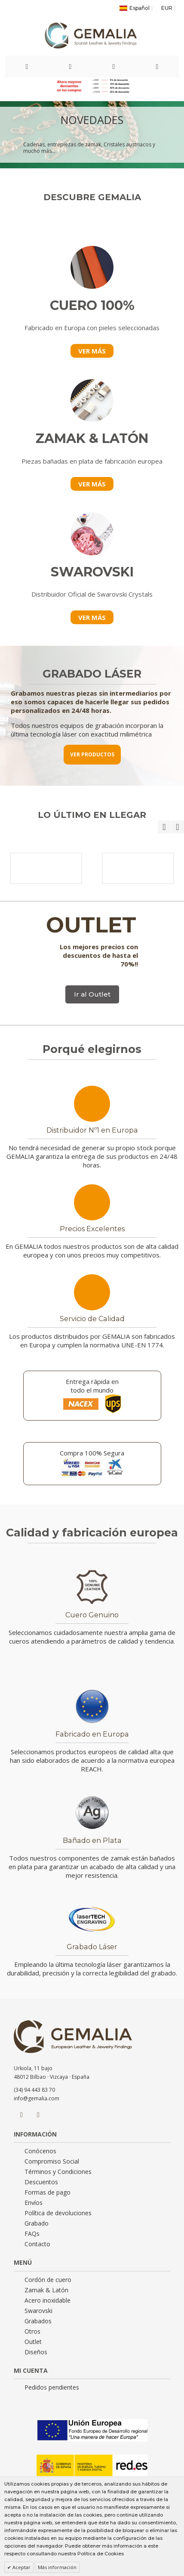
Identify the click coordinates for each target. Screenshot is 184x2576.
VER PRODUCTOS (92, 754)
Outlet (33, 2342)
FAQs (32, 2234)
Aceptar (21, 2567)
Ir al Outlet (92, 994)
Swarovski (38, 2311)
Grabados (38, 2321)
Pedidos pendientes (52, 2387)
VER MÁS (92, 351)
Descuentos (41, 2182)
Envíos (34, 2203)
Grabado (37, 2223)
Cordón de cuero (48, 2280)
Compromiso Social (52, 2161)
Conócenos (40, 2151)
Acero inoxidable (48, 2300)
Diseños (36, 2352)
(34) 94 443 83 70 (34, 2089)
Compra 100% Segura (92, 1453)
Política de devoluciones (58, 2213)
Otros (32, 2331)
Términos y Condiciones (58, 2172)
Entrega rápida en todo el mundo (92, 1385)
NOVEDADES (92, 119)
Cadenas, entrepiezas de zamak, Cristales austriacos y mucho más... (89, 148)
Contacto (37, 2244)
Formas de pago (48, 2192)
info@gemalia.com (36, 2098)
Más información (57, 2567)
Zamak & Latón (46, 2290)
